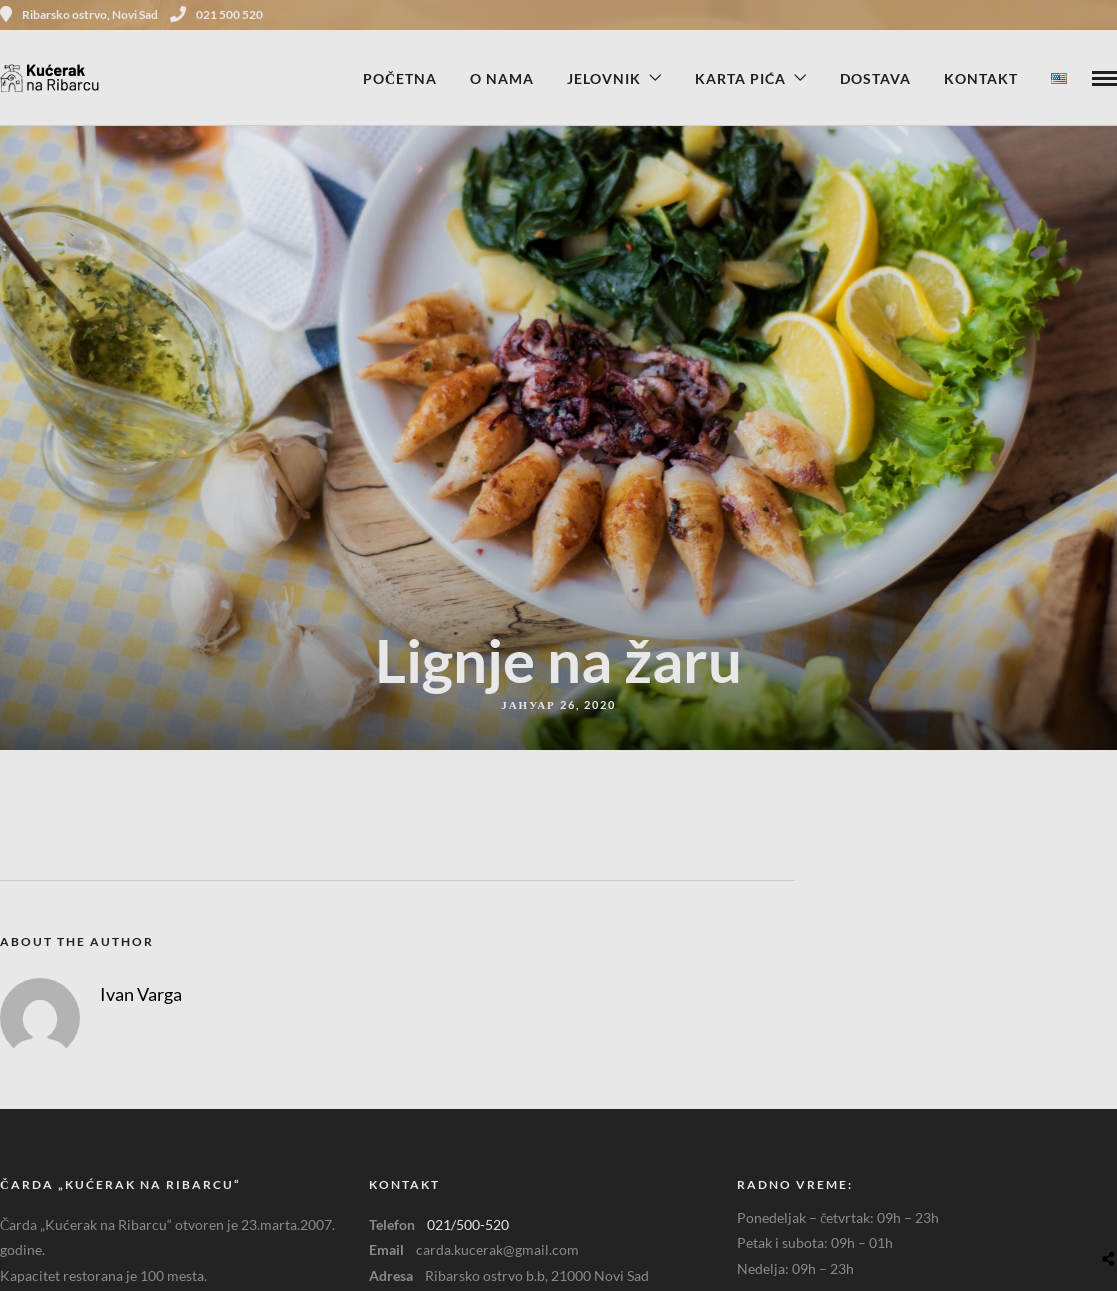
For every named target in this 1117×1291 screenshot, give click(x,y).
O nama (502, 78)
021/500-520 (468, 1224)
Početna (400, 78)
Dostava (875, 78)
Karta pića (740, 78)
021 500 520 (216, 14)
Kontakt (981, 78)
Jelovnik (604, 78)
